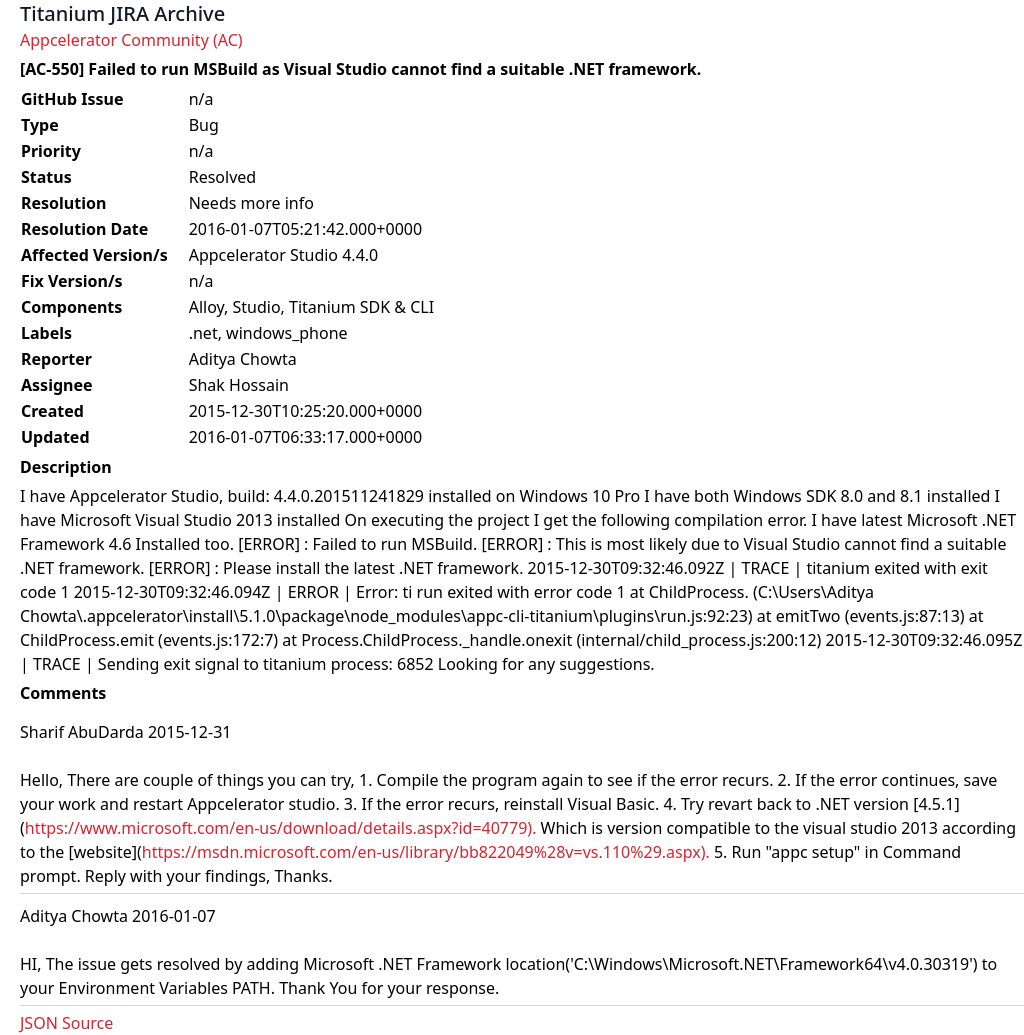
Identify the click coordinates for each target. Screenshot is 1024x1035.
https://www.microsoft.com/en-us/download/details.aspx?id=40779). (281, 828)
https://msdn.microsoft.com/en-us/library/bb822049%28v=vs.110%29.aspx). (426, 852)
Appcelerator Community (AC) (131, 40)
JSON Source (66, 1023)
